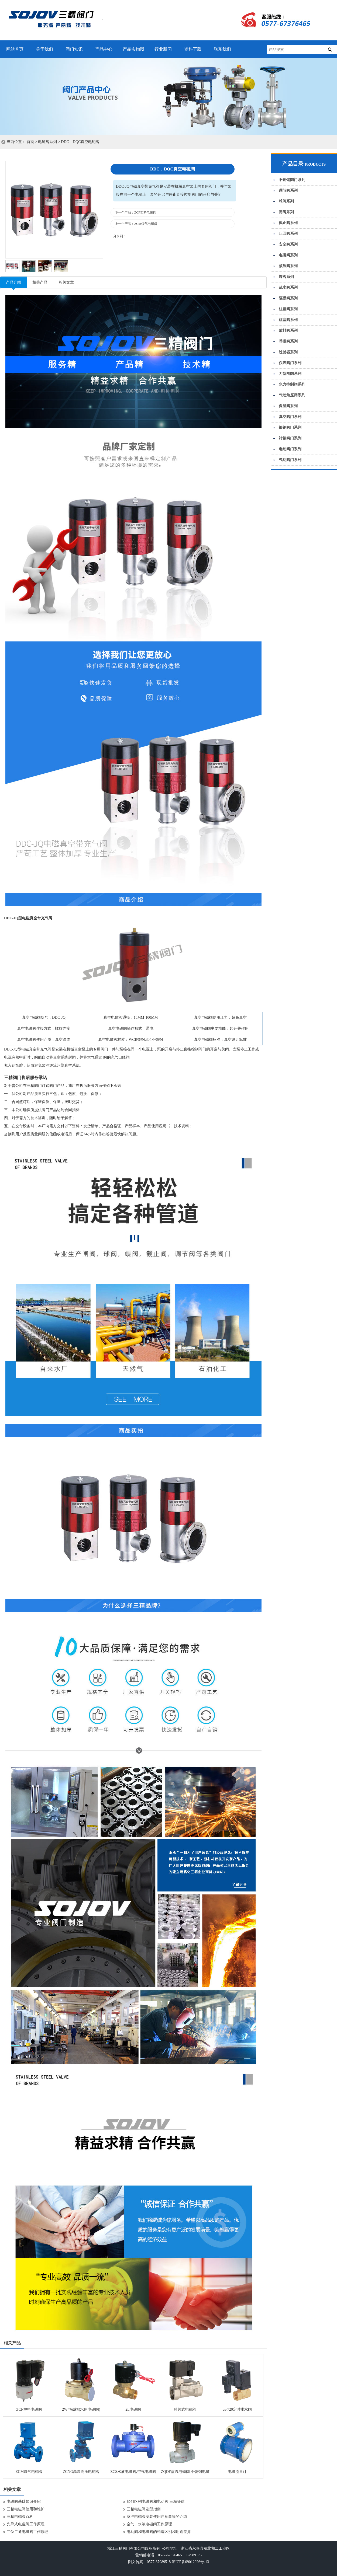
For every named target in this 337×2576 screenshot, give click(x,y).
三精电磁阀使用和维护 (25, 2509)
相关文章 (66, 282)
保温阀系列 (288, 406)
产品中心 (103, 49)
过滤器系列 (288, 352)
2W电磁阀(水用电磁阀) (81, 2409)
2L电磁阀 (133, 2409)
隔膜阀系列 (288, 298)
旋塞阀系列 (288, 320)
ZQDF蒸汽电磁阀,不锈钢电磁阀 (185, 2473)
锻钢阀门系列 (290, 427)
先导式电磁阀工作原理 (25, 2524)
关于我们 (44, 49)
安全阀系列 (288, 244)
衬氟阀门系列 (290, 438)
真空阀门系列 (290, 417)
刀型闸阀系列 (290, 374)
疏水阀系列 (288, 287)
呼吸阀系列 (288, 341)
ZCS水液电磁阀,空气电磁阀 (133, 2472)
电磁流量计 (237, 2472)
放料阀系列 (288, 331)
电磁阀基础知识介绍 (24, 2502)
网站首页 (14, 49)
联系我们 (222, 49)
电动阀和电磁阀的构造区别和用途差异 (159, 2532)
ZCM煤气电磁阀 (145, 224)
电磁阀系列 (47, 142)
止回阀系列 (288, 234)
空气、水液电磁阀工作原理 (149, 2524)
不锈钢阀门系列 (292, 180)
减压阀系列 (288, 266)
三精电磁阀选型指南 (144, 2509)
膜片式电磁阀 (185, 2409)
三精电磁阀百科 (20, 2517)
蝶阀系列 (286, 277)
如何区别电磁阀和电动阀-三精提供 (156, 2502)
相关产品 (39, 282)
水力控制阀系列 (292, 384)
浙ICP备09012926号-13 (190, 2562)
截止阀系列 (288, 223)
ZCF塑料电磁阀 (145, 212)
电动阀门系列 (290, 449)
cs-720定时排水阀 (237, 2409)
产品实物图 (133, 49)
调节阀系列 (288, 191)
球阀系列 (286, 201)
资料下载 (192, 49)
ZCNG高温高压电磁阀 (81, 2472)
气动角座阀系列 (292, 395)
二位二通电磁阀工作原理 (27, 2532)
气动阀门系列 (290, 460)
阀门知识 (74, 49)
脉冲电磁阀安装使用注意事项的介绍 (157, 2517)
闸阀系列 (286, 212)
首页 (30, 142)
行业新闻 (163, 49)
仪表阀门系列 (290, 363)
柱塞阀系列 (288, 309)
